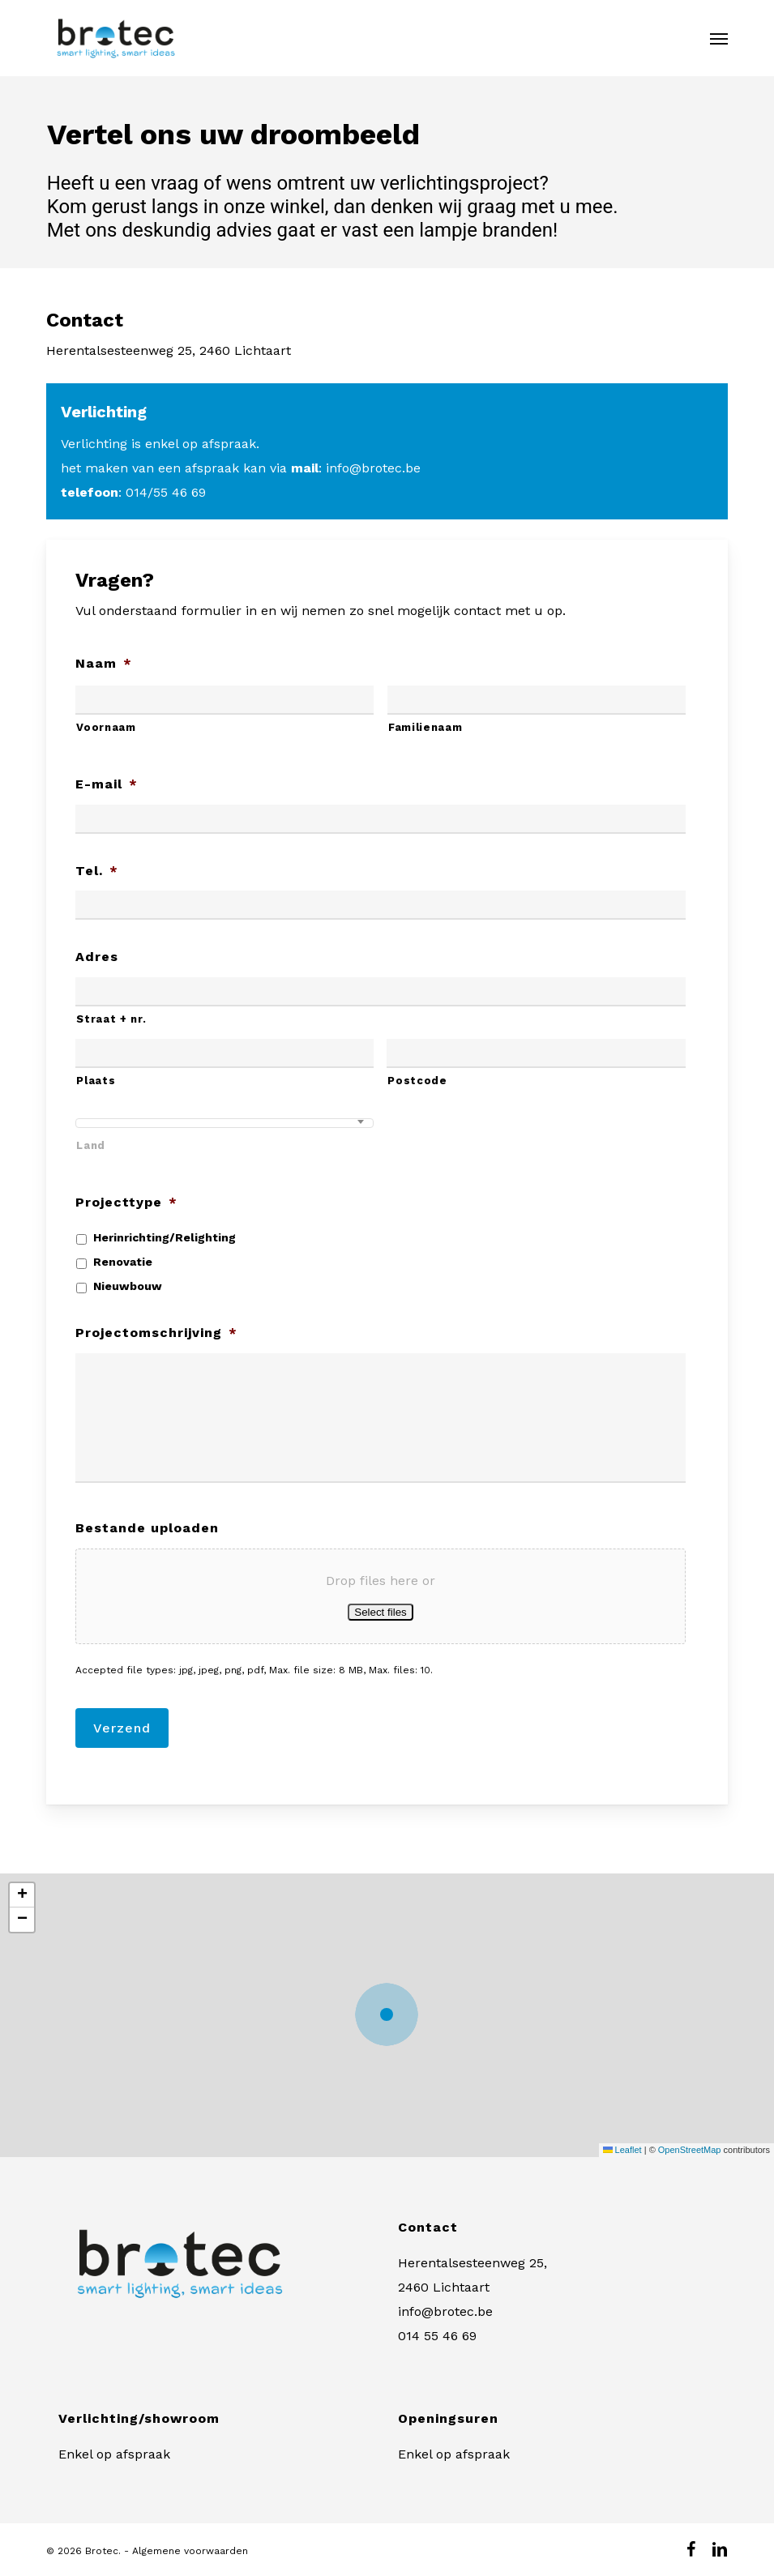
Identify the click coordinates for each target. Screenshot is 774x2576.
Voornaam (105, 727)
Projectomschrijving (156, 1332)
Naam (103, 663)
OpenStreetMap (689, 2150)
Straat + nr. (111, 1019)
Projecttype (126, 1202)
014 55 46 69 (437, 2335)
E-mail (106, 784)
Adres (96, 956)
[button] (719, 38)
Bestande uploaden (147, 1528)
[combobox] (224, 1123)
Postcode (417, 1080)
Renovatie (122, 1261)
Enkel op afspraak (114, 2454)
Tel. (96, 870)
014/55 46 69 (166, 492)
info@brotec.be (373, 468)
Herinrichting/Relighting (164, 1237)
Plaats (95, 1080)
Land (90, 1145)
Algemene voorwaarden (190, 2551)
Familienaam (425, 727)
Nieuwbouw (127, 1285)
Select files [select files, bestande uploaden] (380, 1612)
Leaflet (622, 2150)
